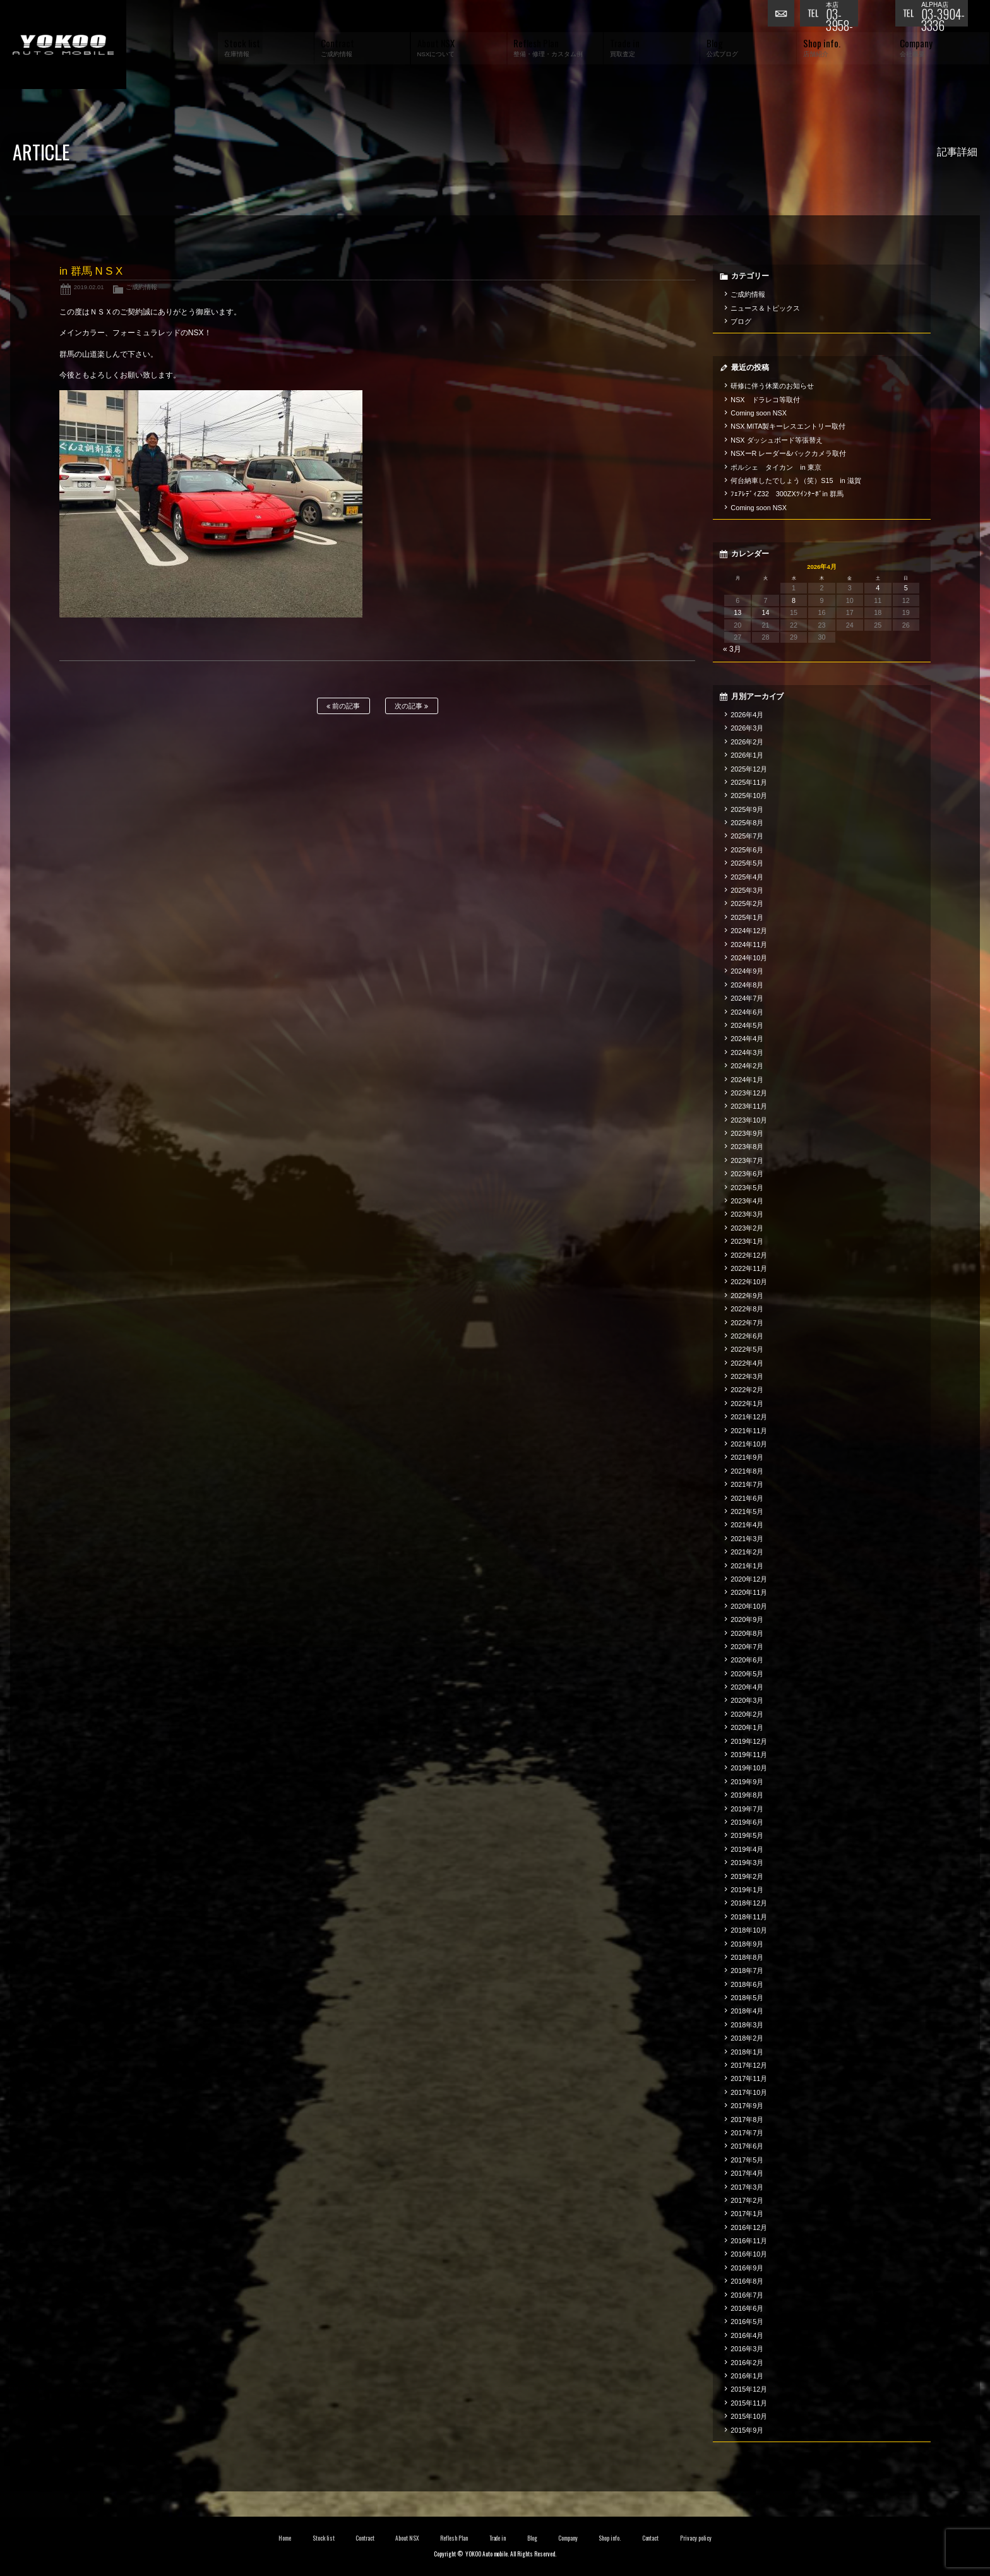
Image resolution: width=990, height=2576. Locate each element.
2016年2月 (747, 2362)
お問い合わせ (783, 16)
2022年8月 (747, 1309)
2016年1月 (747, 2376)
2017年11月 (749, 2078)
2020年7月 (747, 1646)
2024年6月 (747, 1012)
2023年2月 (747, 1228)
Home (284, 2538)
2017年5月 (747, 2160)
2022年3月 (747, 1376)
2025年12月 (749, 769)
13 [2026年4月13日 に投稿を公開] (737, 612)
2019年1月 (747, 1889)
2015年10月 (749, 2416)
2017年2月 (747, 2200)
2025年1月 (747, 917)
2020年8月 (747, 1633)
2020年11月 (749, 1592)
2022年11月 (749, 1268)
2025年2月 (747, 903)
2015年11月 (749, 2403)
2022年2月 (747, 1389)
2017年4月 (747, 2173)
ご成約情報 (141, 286)
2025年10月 (749, 795)
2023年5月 (747, 1187)
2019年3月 (747, 1862)
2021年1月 (747, 1566)
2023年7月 (747, 1160)
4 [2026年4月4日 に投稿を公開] (878, 588)
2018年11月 (749, 1917)
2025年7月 (747, 836)
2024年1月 (747, 1079)
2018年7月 (747, 1970)
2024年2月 (747, 1066)
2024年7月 (747, 998)
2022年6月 (747, 1336)
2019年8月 (747, 1795)
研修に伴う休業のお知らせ (772, 386)
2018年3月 (747, 2025)
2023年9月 (747, 1133)
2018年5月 (747, 1997)
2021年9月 (747, 1457)
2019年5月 (747, 1835)
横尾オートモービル (63, 44)
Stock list (324, 2538)
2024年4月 (747, 1038)
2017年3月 (747, 2187)
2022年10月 (749, 1281)
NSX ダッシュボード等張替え (777, 440)
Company (568, 2538)
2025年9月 (747, 809)
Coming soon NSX (759, 413)
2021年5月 (747, 1511)
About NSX (407, 2538)
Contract (364, 2538)
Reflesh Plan (454, 2538)
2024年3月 (747, 1052)
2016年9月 (747, 2268)
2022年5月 (747, 1349)
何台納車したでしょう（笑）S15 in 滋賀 (796, 480)
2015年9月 (747, 2430)
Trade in (497, 2538)
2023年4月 (747, 1201)
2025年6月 (747, 850)
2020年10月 (749, 1606)
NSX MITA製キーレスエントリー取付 (788, 426)
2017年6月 (747, 2146)
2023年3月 (747, 1214)
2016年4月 (747, 2335)
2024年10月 (749, 958)
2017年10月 (749, 2092)
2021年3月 (747, 1538)
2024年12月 (749, 930)
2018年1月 (747, 2052)
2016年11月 (749, 2241)
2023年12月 (749, 1093)
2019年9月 (747, 1782)
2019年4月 (747, 1849)
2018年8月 (747, 1957)
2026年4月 (747, 715)
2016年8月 (747, 2281)
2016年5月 (747, 2321)
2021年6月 (747, 1498)
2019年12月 (749, 1741)
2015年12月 (749, 2389)
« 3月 (732, 649)
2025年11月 (749, 782)
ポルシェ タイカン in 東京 (776, 467)
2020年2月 (747, 1714)
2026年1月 (747, 755)
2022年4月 (747, 1363)
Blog (532, 2538)
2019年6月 (747, 1822)
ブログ (741, 321)
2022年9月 (747, 1295)
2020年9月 (747, 1619)
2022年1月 (747, 1403)
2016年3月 (747, 2348)
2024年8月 (747, 985)
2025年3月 (747, 890)
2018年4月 (747, 2011)
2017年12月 (749, 2065)
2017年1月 (747, 2213)
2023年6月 (747, 1174)
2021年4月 (747, 1525)
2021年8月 (747, 1471)
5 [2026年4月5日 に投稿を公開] (906, 588)
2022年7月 (747, 1323)
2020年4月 (747, 1687)
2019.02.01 (89, 286)
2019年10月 (749, 1768)
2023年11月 (749, 1106)
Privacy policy (696, 2538)
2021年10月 (749, 1444)
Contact (650, 2538)
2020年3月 (747, 1700)
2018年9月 (747, 1944)
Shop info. (610, 2538)
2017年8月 (747, 2119)
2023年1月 (747, 1241)
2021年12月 (749, 1417)
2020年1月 (747, 1727)
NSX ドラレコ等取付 (765, 399)
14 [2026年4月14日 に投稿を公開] (766, 612)
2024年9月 (747, 971)
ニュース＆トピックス (765, 308)
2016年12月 (749, 2227)
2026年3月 (747, 728)
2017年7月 (747, 2133)
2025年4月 (747, 877)
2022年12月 (749, 1255)
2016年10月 (749, 2254)
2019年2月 (747, 1876)
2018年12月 (749, 1903)
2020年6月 (747, 1660)
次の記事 (411, 706)
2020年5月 (747, 1674)
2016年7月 (747, 2295)
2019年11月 (749, 1754)
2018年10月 (749, 1930)
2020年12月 (749, 1579)
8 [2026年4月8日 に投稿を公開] (794, 600)
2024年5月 (747, 1025)
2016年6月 (747, 2308)
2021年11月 (749, 1430)
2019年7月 (747, 1809)
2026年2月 (747, 742)
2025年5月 (747, 863)
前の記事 (343, 706)
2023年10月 (749, 1120)
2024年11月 (749, 944)
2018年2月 (747, 2038)
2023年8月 (747, 1146)
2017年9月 (747, 2105)
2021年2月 (747, 1552)
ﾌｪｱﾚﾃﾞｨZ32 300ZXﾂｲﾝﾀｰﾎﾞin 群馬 (787, 494)
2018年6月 (747, 1984)
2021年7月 (747, 1484)
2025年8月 (747, 822)
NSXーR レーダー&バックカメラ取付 (788, 453)
